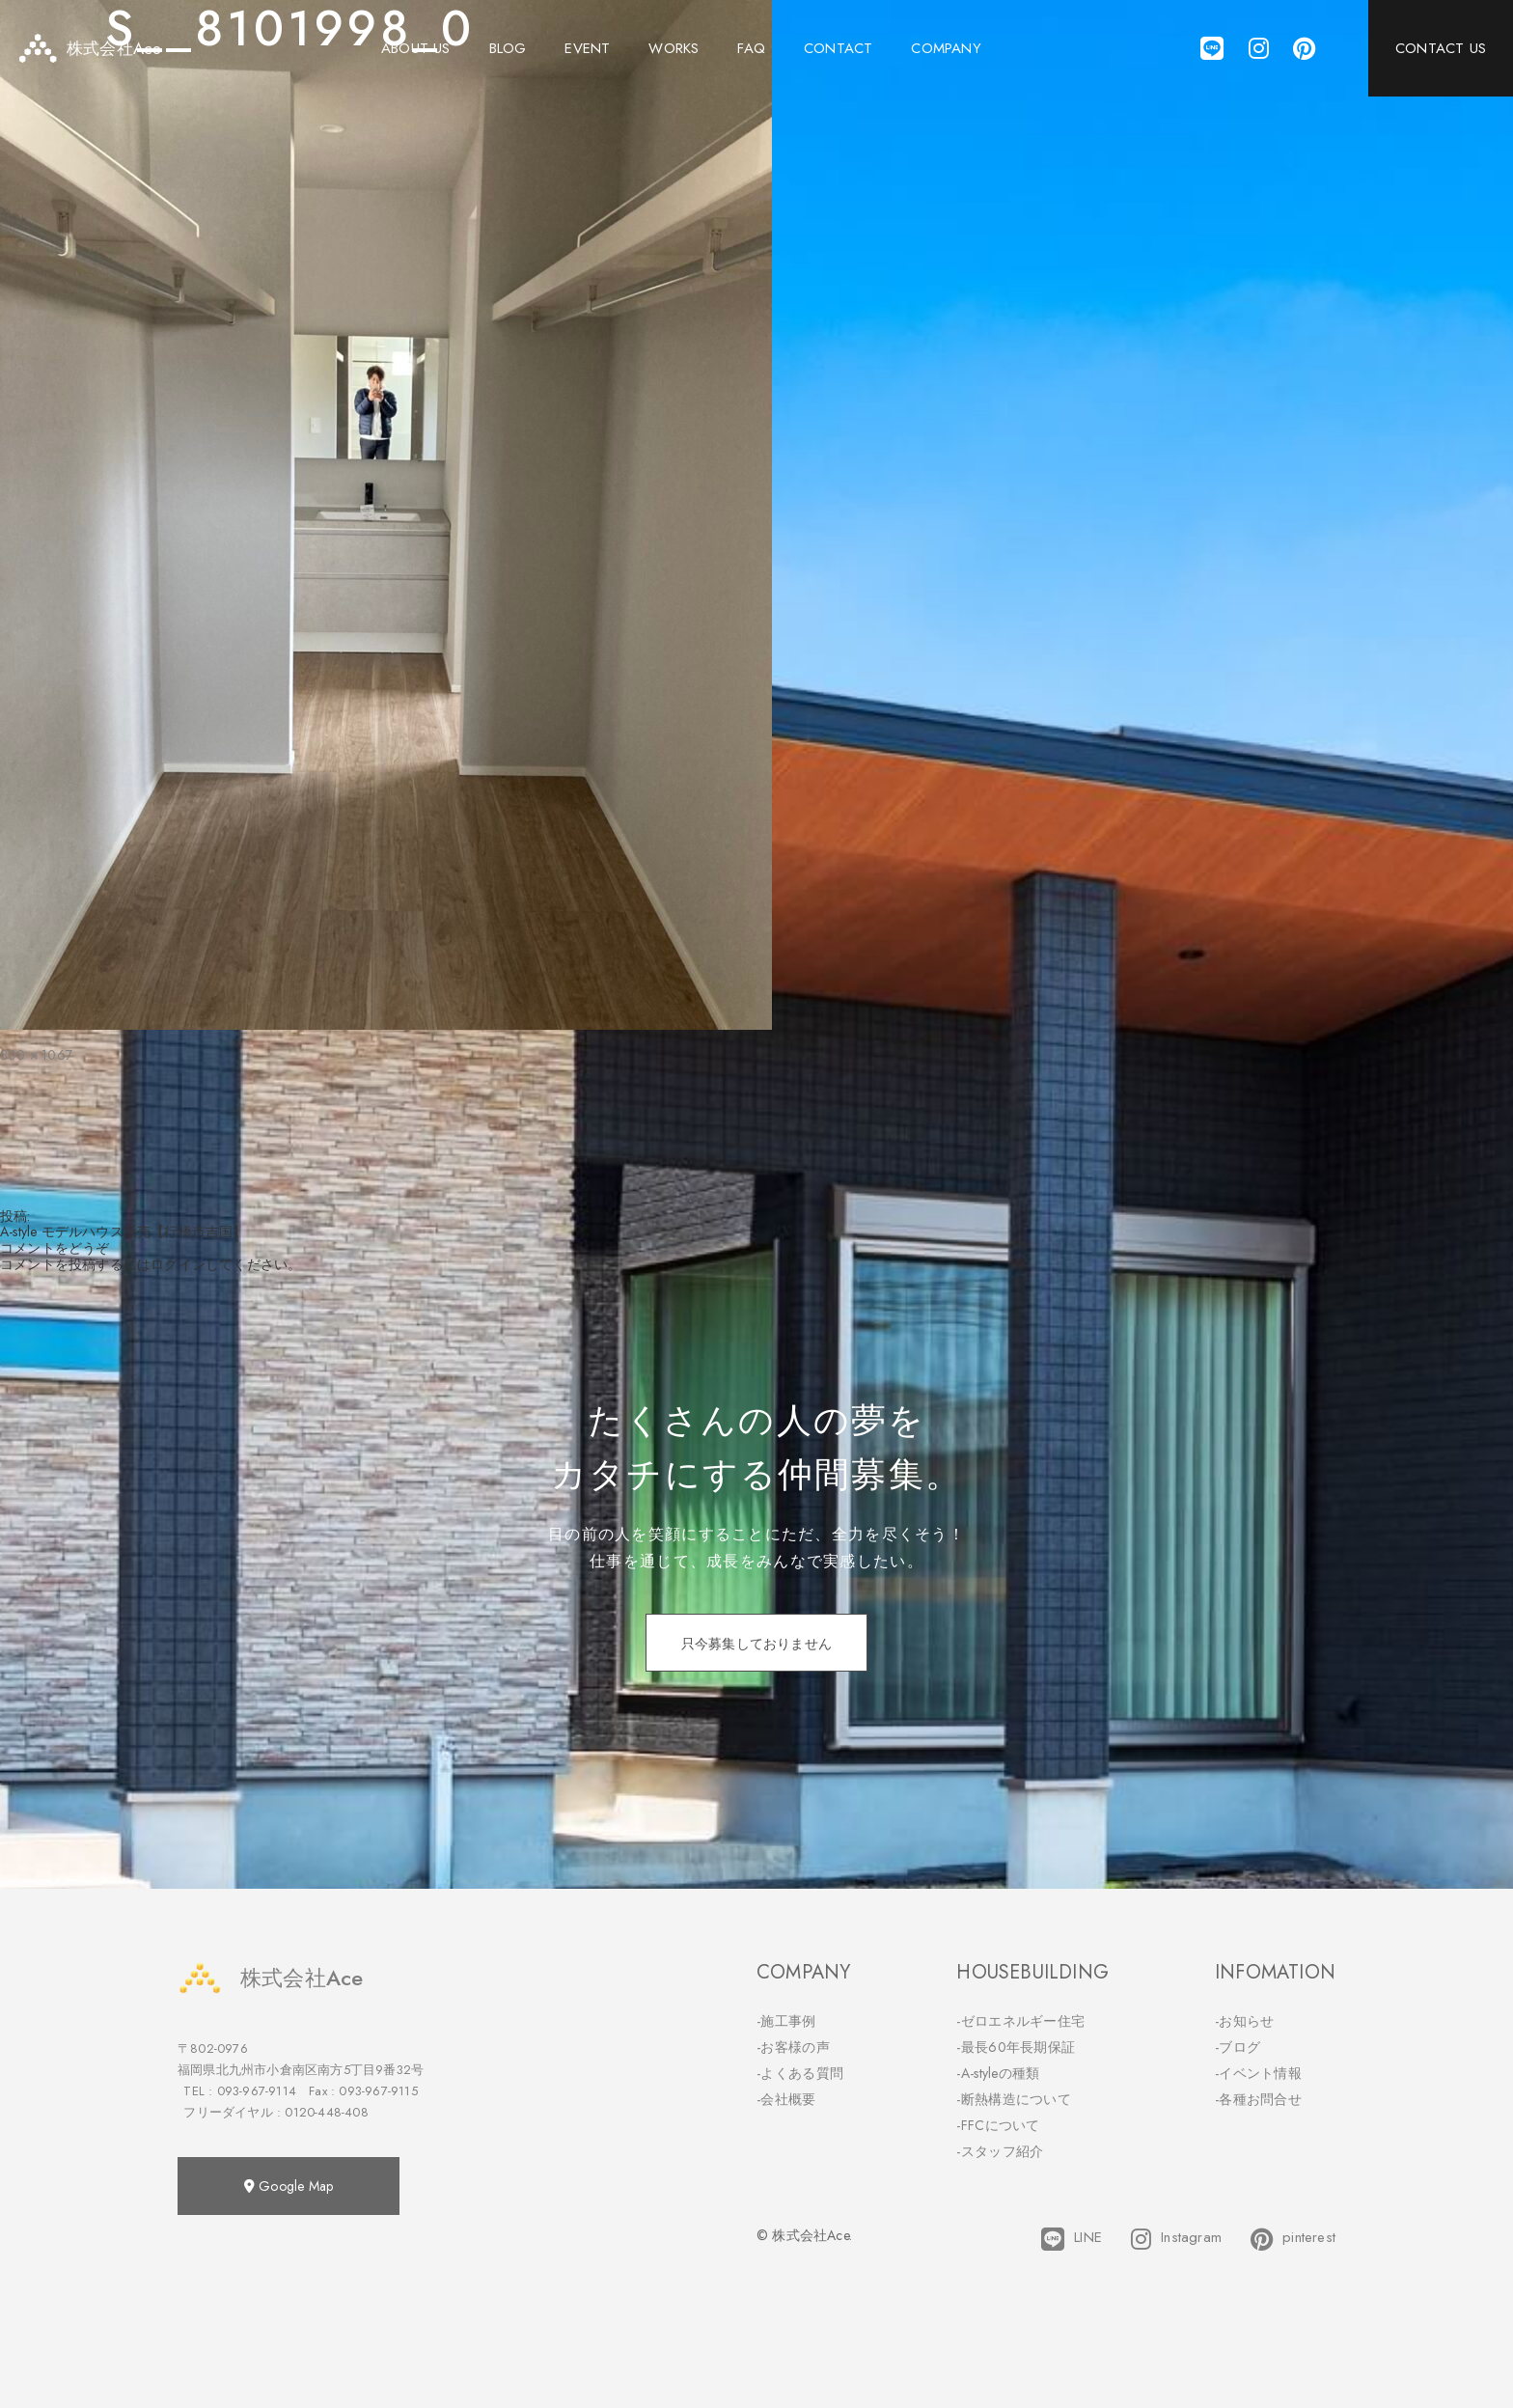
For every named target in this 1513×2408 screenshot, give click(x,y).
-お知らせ (1245, 2021)
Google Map (288, 2186)
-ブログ (1237, 2047)
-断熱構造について (1013, 2099)
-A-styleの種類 (997, 2073)
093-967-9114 (256, 2091)
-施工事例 (786, 2021)
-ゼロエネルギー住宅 (1020, 2021)
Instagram (1176, 2239)
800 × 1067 (36, 1055)
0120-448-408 (326, 2112)
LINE (1071, 2239)
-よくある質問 (799, 2073)
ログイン (178, 1264)
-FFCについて (997, 2125)
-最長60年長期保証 (1015, 2047)
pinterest (1293, 2239)
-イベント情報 (1258, 2073)
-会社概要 (786, 2099)
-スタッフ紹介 (999, 2151)
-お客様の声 (793, 2047)
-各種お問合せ (1258, 2099)
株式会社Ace (270, 1978)
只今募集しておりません (756, 1643)
